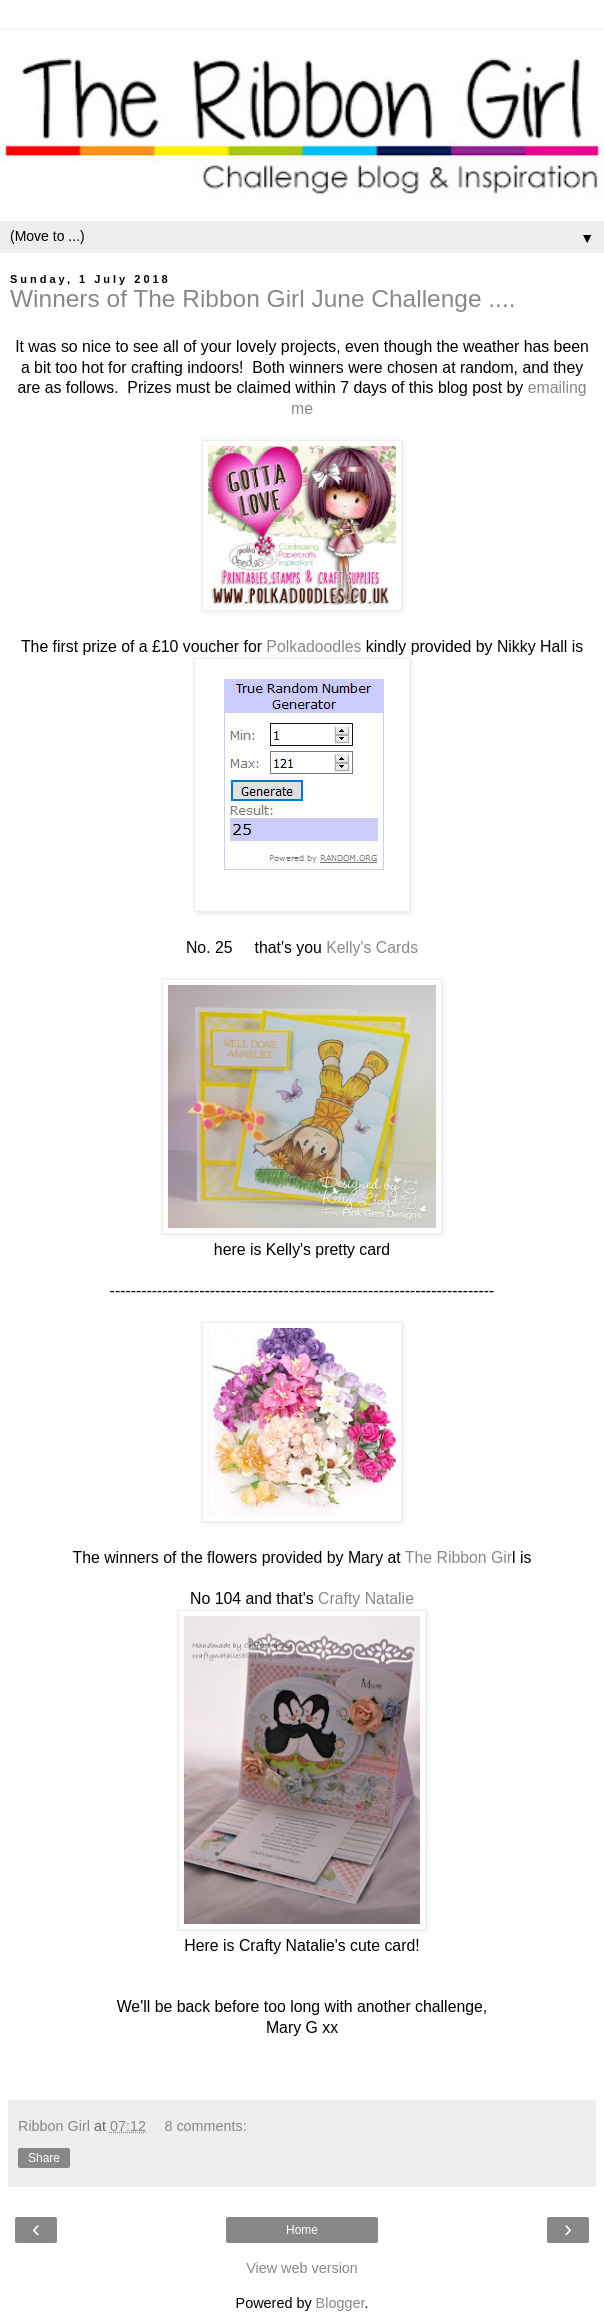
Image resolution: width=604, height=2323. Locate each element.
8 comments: (205, 2126)
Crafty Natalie (364, 1598)
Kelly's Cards (372, 947)
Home (302, 2230)
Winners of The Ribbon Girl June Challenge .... (263, 298)
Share (44, 2158)
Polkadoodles (311, 646)
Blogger (340, 2303)
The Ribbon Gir (458, 1557)
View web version (302, 2268)
